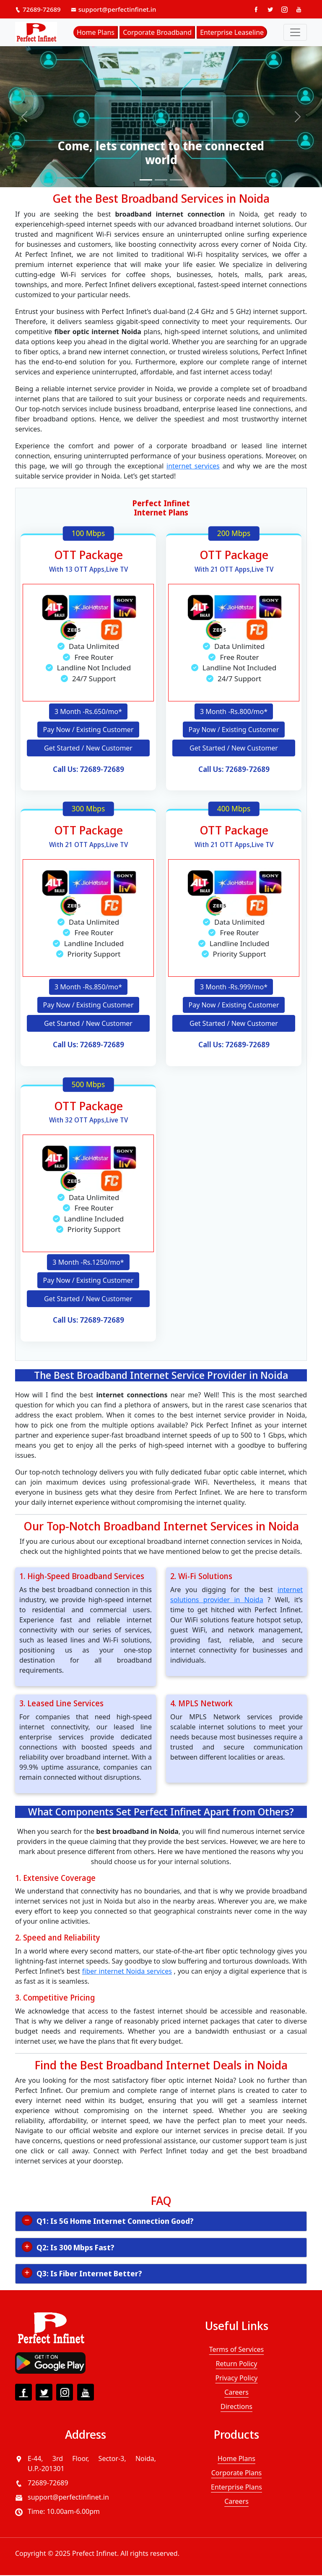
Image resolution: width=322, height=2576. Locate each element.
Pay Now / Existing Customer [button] (88, 729)
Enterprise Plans (236, 2487)
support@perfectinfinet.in (113, 9)
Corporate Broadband (157, 32)
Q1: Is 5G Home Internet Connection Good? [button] (115, 2222)
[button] (24, 116)
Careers (236, 2393)
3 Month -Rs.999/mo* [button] (233, 987)
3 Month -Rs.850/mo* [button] (88, 987)
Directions (236, 2407)
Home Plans (95, 32)
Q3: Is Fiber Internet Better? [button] (89, 2274)
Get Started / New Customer (88, 748)
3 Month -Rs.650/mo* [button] (88, 711)
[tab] (161, 2222)
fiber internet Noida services (127, 1971)
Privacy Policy (237, 2378)
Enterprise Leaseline (232, 32)
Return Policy (236, 2364)
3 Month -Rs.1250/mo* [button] (88, 1262)
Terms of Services (236, 2350)
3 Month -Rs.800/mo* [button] (233, 711)
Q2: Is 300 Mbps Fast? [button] (75, 2248)
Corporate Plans (236, 2473)
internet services (193, 466)
